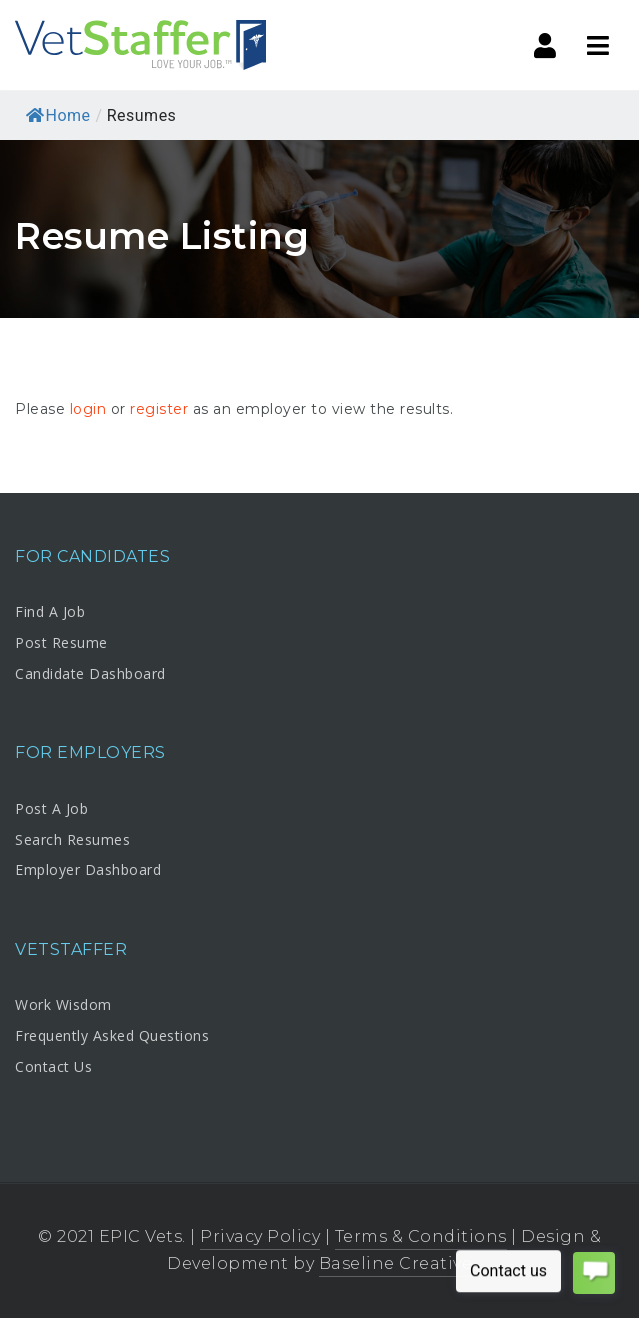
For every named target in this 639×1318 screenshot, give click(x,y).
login (88, 409)
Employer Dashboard (88, 869)
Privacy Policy (260, 1236)
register (159, 409)
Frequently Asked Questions (112, 1035)
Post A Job (51, 808)
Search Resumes (72, 839)
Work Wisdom (63, 1004)
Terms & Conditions (421, 1236)
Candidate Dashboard (90, 673)
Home (58, 115)
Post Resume (61, 642)
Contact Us (53, 1066)
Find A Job (50, 611)
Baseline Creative (396, 1263)
